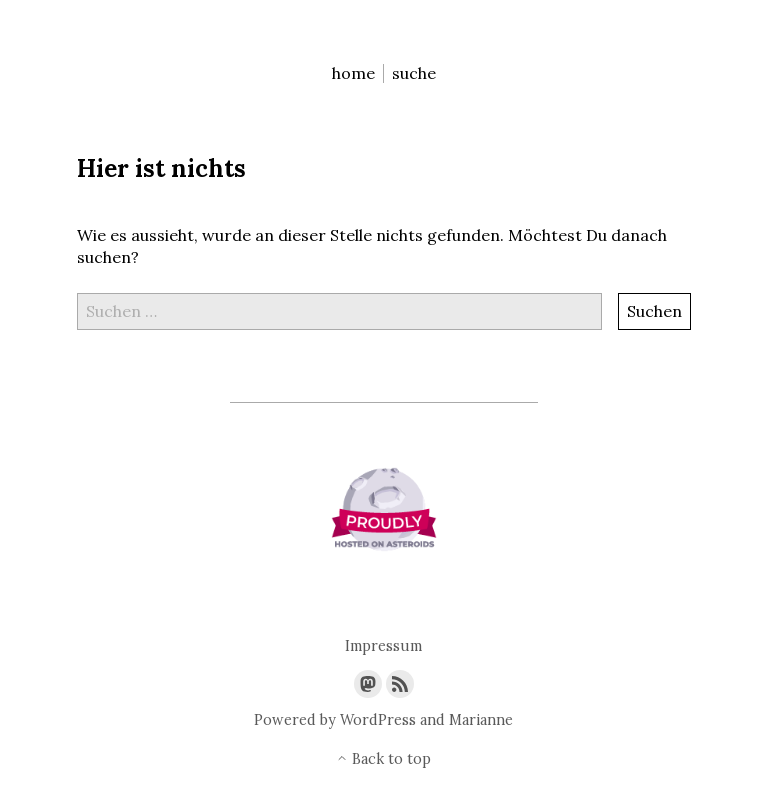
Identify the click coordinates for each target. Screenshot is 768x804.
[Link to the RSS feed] (400, 684)
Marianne (481, 720)
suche (414, 73)
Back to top (383, 759)
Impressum (383, 646)
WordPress (378, 720)
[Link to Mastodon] (368, 684)
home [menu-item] (353, 73)
